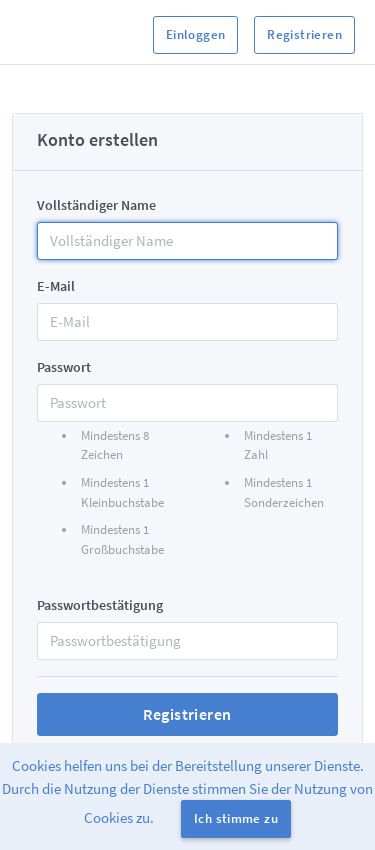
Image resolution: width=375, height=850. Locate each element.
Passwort (64, 367)
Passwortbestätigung (100, 605)
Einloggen (196, 34)
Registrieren (304, 34)
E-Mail (56, 286)
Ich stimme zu (236, 818)
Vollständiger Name (96, 205)
